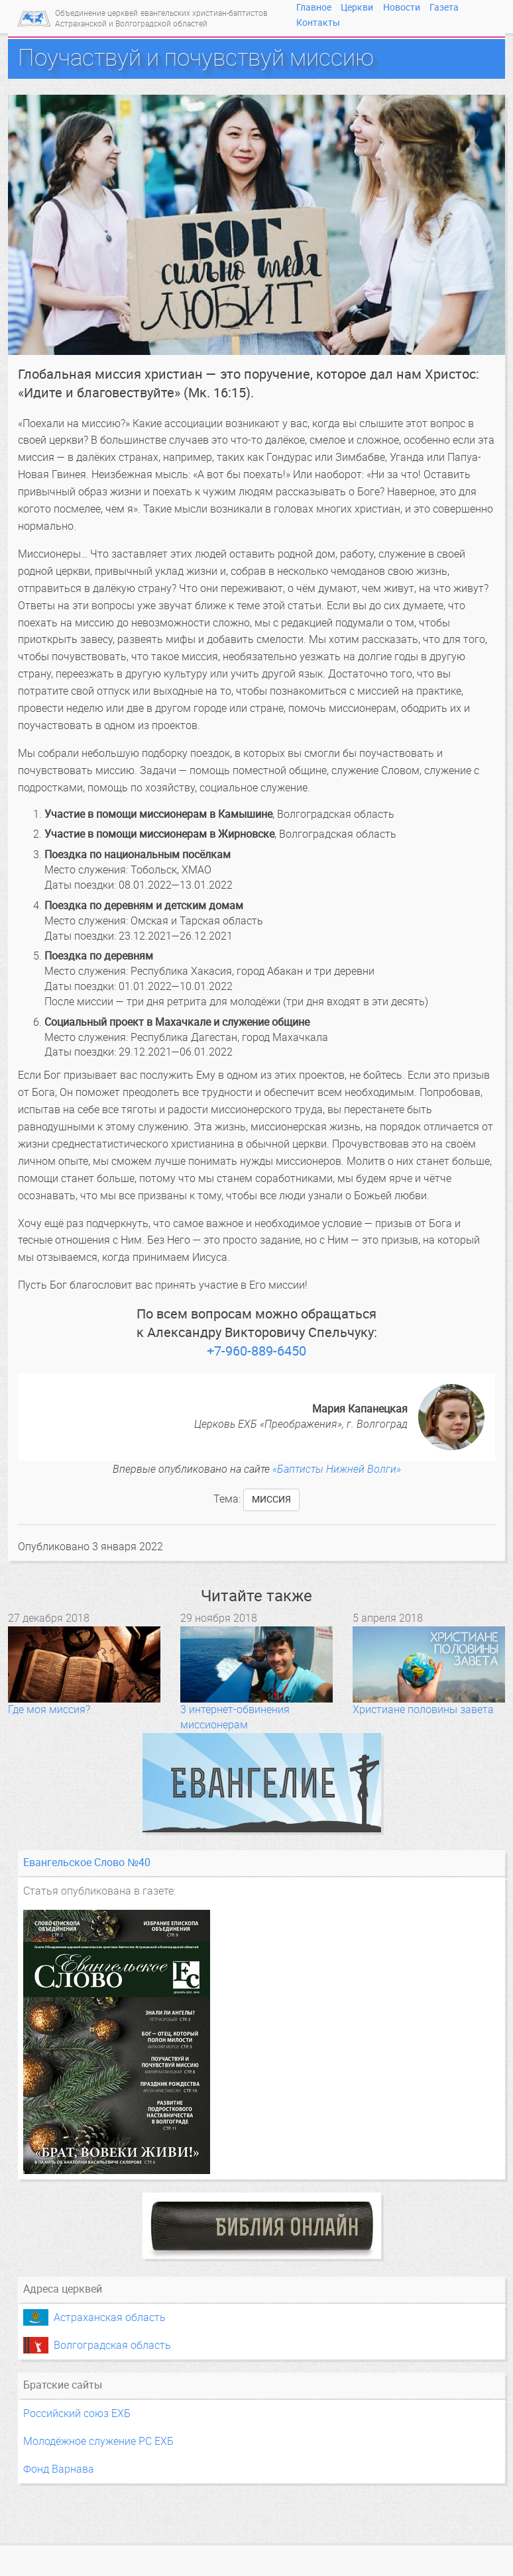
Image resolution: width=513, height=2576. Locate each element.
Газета (444, 7)
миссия (271, 1499)
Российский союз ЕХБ (77, 2413)
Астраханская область (110, 2317)
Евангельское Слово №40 (86, 1862)
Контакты (318, 22)
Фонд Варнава (58, 2469)
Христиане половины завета (423, 1709)
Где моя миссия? (49, 1709)
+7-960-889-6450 (256, 1351)
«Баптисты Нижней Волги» (336, 1469)
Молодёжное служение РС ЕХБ (98, 2441)
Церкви (357, 7)
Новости (401, 7)
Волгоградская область (112, 2345)
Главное (313, 7)
